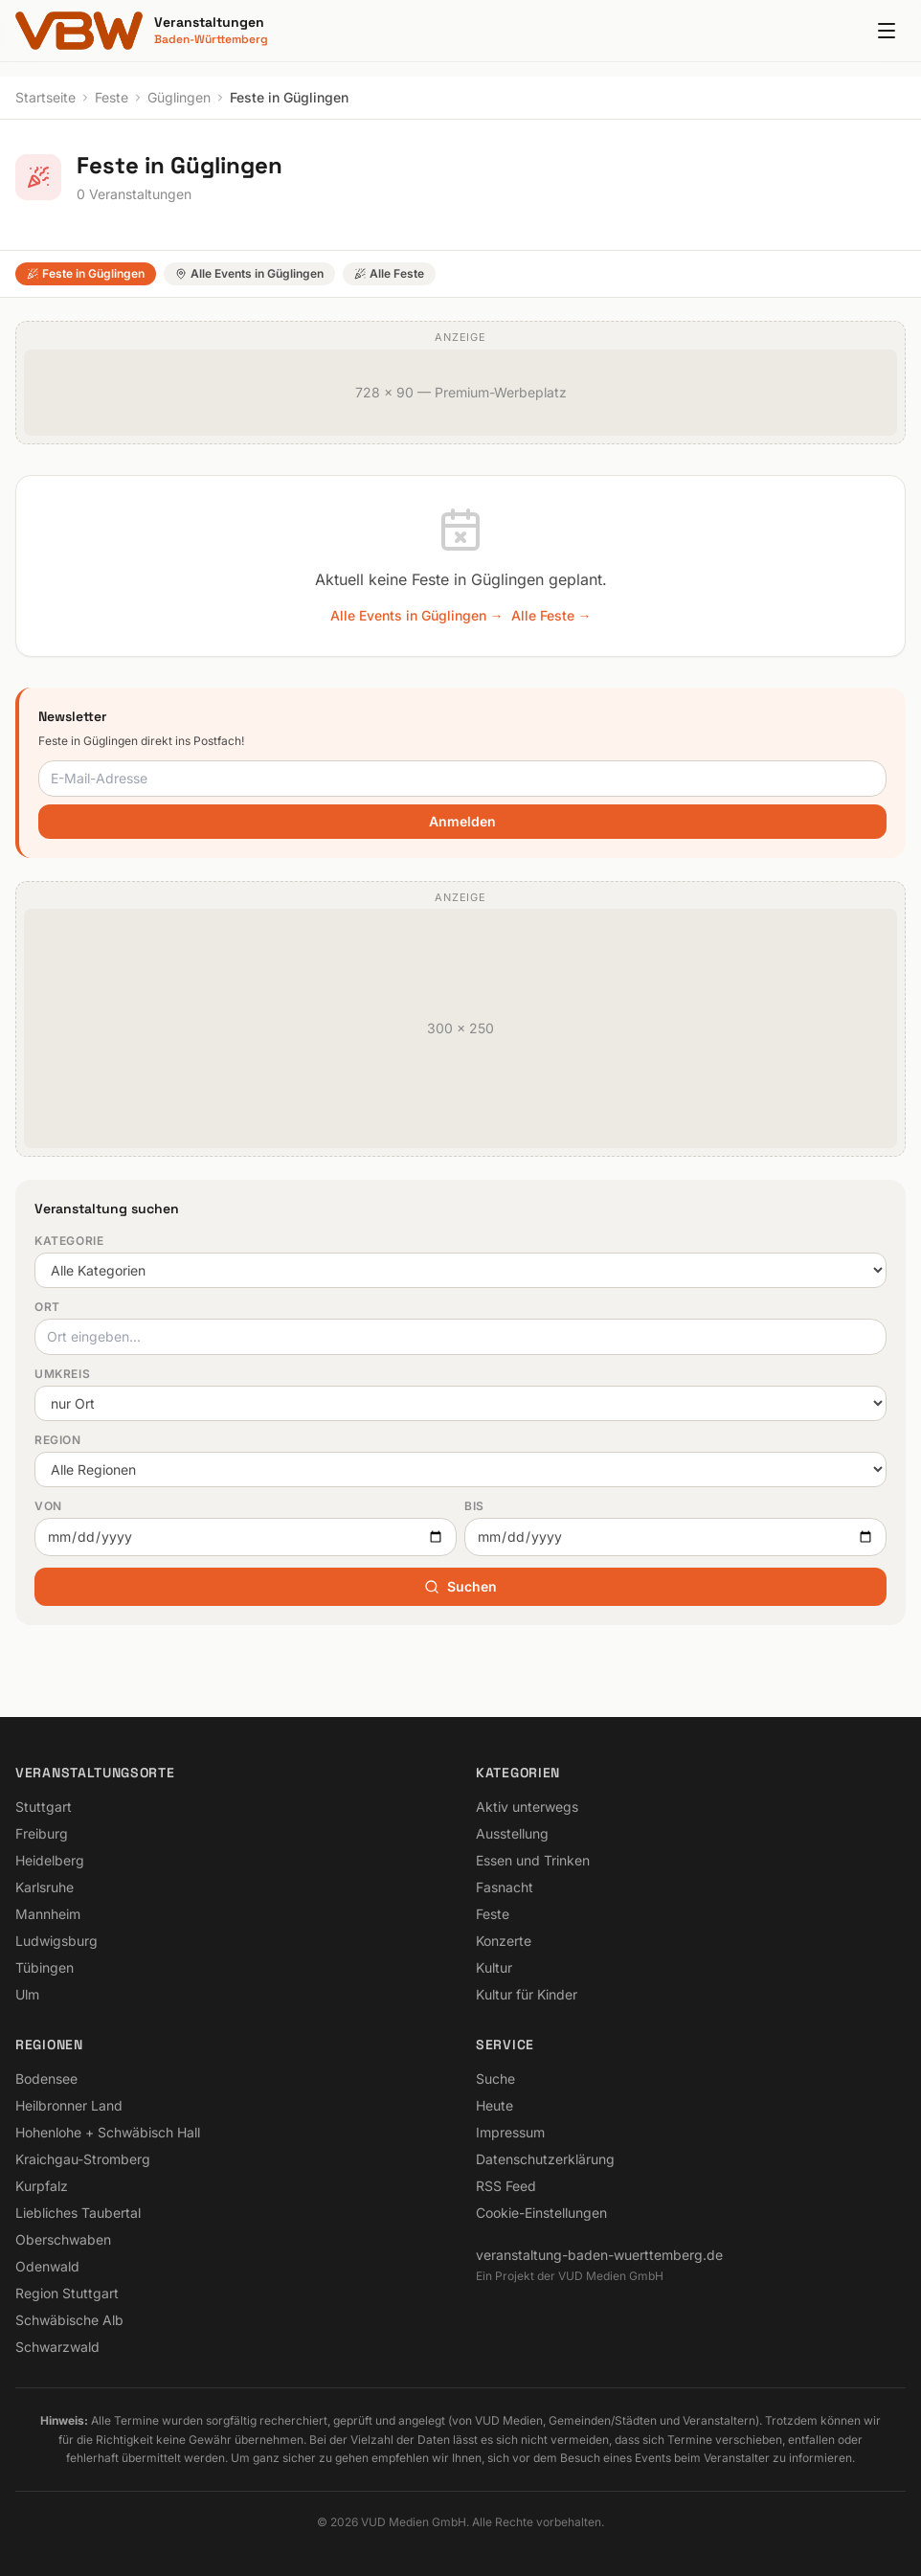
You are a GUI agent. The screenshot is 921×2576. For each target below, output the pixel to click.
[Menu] (886, 30)
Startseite (45, 97)
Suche (495, 2078)
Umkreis (62, 1374)
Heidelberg (49, 1860)
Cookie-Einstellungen (541, 2212)
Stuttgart (43, 1806)
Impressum (510, 2132)
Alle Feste (389, 273)
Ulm (27, 1994)
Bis (474, 1506)
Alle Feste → (551, 615)
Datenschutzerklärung (545, 2159)
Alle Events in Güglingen (249, 273)
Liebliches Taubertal (78, 2212)
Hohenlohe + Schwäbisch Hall (107, 2132)
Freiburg (41, 1833)
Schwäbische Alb (69, 2320)
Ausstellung (512, 1833)
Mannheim (47, 1914)
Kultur (494, 1967)
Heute (494, 2105)
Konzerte (503, 1940)
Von (48, 1506)
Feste (111, 97)
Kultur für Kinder (526, 1994)
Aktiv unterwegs (527, 1806)
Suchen (460, 1586)
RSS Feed (506, 2186)
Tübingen (44, 1967)
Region (57, 1440)
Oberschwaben (63, 2239)
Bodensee (46, 2078)
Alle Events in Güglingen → (417, 615)
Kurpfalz (41, 2186)
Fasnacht (504, 1887)
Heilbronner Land (69, 2105)
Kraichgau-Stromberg (82, 2159)
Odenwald (47, 2266)
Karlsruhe (44, 1887)
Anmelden (462, 821)
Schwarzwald (57, 2347)
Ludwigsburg (56, 1940)
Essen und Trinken (533, 1860)
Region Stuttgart (67, 2293)
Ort (47, 1306)
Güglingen (179, 97)
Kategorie (68, 1240)
